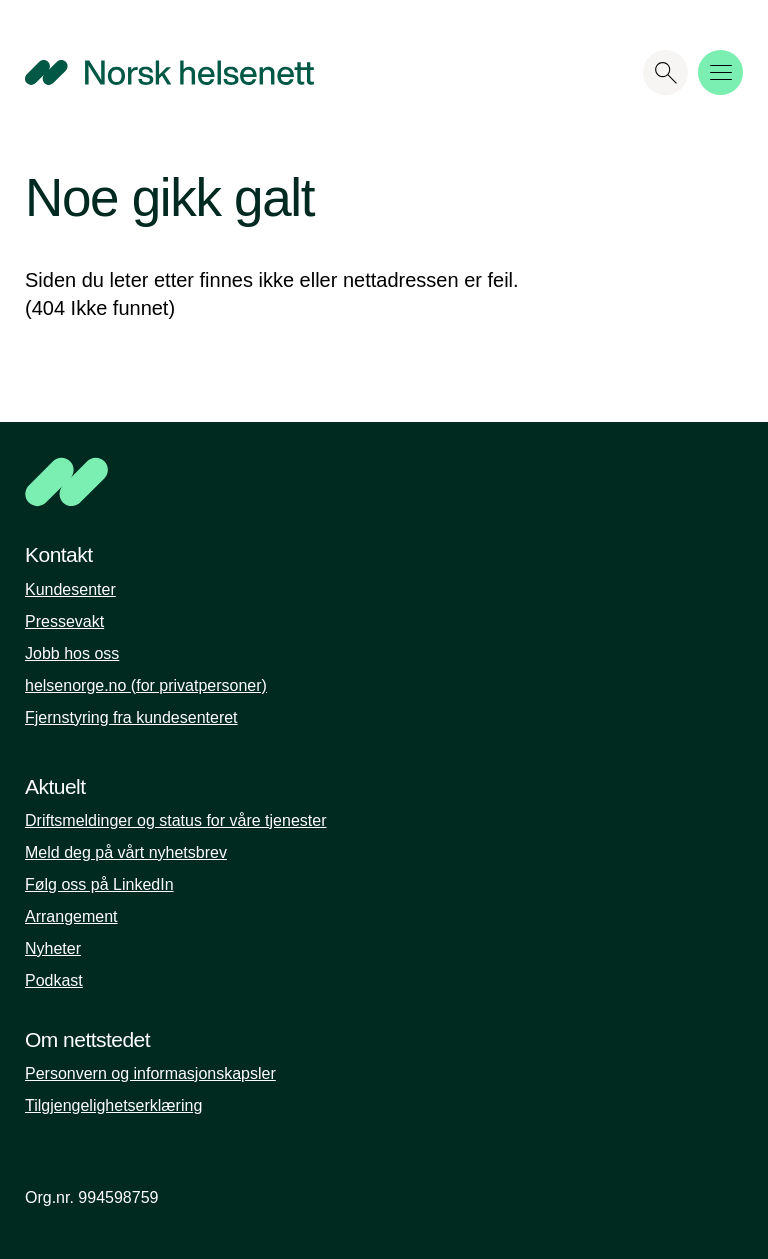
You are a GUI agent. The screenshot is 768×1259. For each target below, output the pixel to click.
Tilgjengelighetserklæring (113, 1105)
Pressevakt (64, 621)
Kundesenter (70, 589)
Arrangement (71, 916)
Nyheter (53, 948)
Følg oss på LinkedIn (99, 884)
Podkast (54, 980)
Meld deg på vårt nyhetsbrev (126, 852)
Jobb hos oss (72, 653)
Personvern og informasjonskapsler (150, 1073)
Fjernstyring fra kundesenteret (131, 717)
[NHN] (309, 482)
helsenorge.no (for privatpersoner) (146, 685)
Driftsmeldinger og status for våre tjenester (175, 820)
